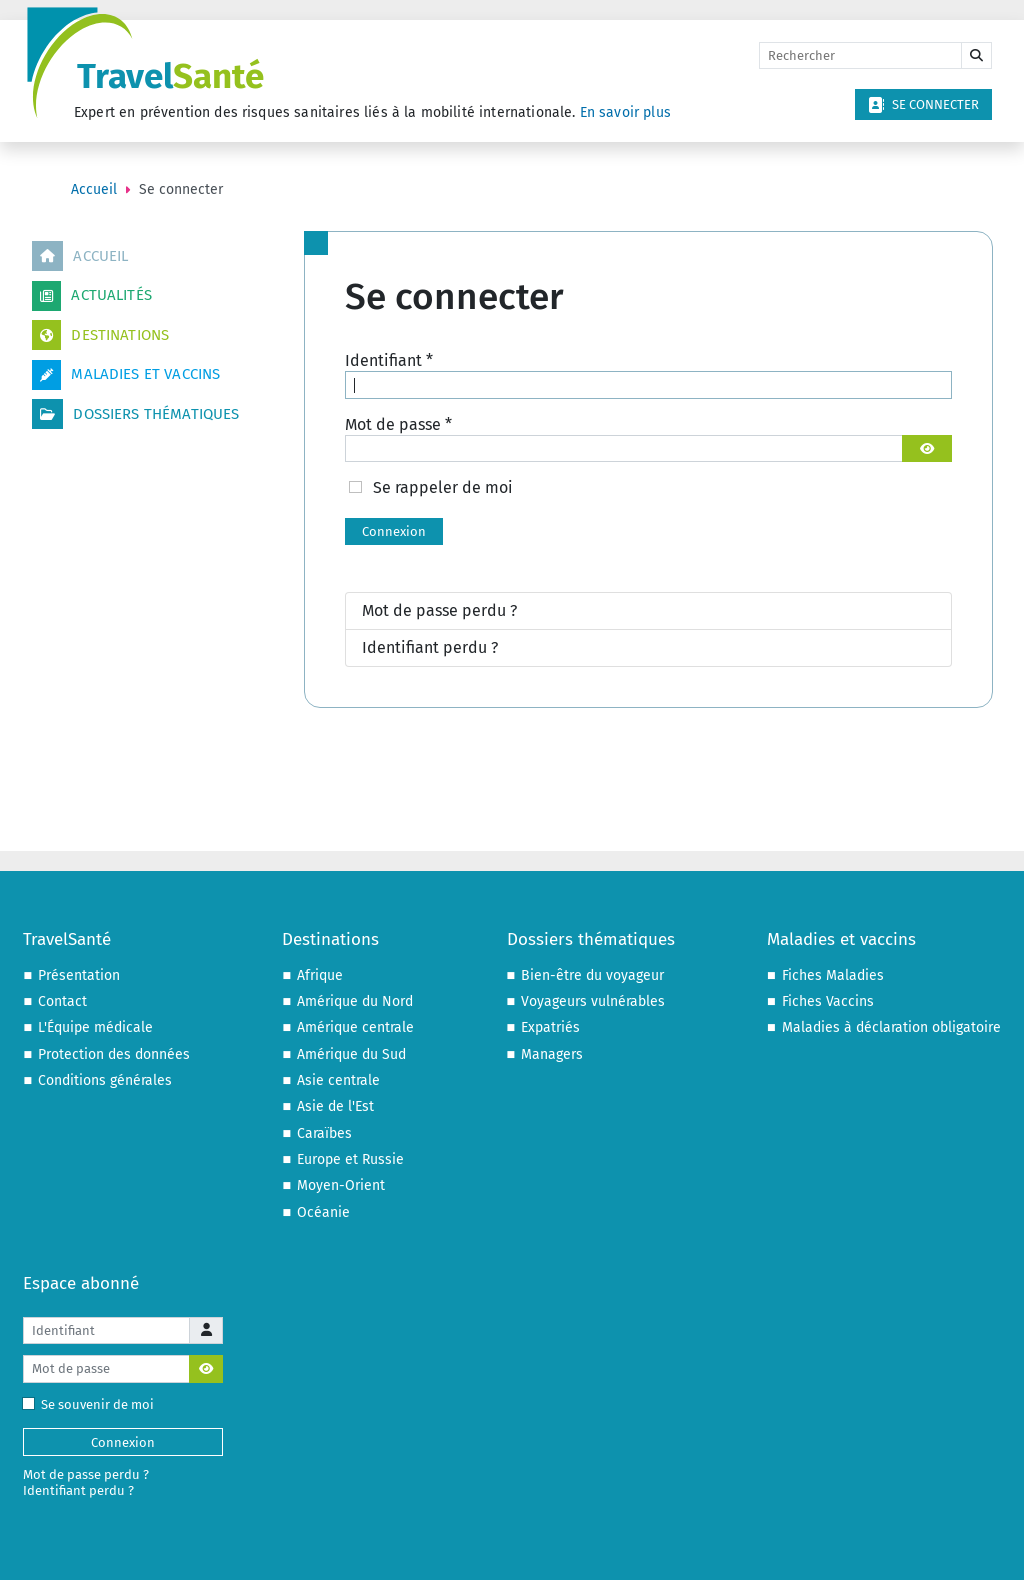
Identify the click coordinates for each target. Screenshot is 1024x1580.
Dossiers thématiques (135, 414)
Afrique (320, 975)
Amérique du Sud (351, 1054)
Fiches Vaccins (828, 1001)
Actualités (92, 296)
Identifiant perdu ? (430, 647)
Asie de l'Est (335, 1106)
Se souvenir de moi (92, 1404)
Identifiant (389, 360)
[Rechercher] (860, 56)
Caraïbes (324, 1133)
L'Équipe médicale (95, 1027)
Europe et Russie (350, 1159)
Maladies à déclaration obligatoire (891, 1027)
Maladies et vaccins (126, 375)
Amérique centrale (355, 1027)
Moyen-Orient (341, 1185)
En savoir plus (625, 112)
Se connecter (923, 105)
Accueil (80, 256)
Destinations (100, 335)
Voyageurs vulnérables (593, 1001)
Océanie (323, 1212)
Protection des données (114, 1054)
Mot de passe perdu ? (439, 610)
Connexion (394, 531)
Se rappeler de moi (443, 487)
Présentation (79, 975)
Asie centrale (338, 1080)
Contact (62, 1001)
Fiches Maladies (833, 975)
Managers (552, 1054)
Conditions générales (105, 1080)
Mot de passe (398, 424)
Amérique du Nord (355, 1001)
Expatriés (550, 1027)
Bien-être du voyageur (592, 975)
